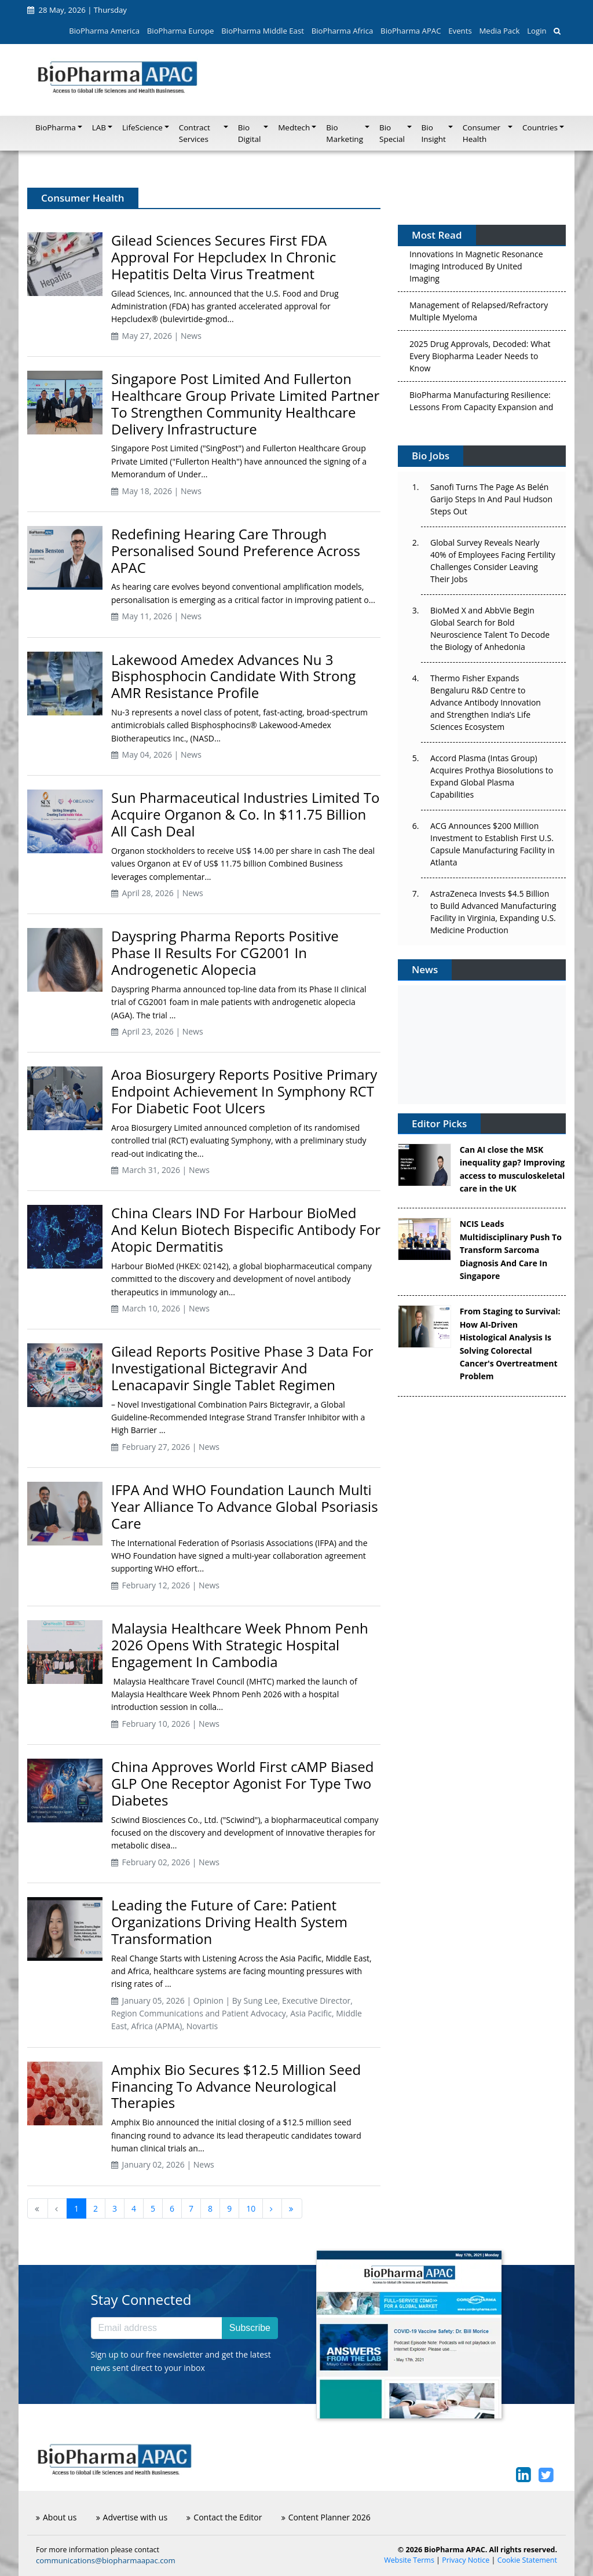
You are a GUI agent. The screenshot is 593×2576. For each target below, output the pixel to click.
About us (56, 2517)
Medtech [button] (294, 127)
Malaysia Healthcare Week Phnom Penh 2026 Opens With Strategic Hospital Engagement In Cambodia (239, 1644)
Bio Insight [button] (434, 133)
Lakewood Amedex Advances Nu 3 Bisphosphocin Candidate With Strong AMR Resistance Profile (233, 676)
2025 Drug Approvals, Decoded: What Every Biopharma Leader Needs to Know (479, 360)
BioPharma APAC (410, 30)
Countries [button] (540, 127)
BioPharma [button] (55, 127)
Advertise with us (132, 2517)
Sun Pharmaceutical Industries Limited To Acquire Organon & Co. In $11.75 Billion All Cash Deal (245, 814)
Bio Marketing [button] (344, 133)
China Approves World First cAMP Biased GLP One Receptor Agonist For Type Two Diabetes (242, 1783)
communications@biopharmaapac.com (105, 2560)
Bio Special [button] (392, 133)
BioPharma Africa (343, 30)
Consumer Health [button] (481, 133)
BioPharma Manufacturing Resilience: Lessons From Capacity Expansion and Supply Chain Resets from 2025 (481, 411)
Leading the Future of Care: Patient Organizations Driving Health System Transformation (229, 1921)
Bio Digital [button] (249, 133)
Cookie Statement (527, 2560)
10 (250, 2208)
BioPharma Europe (180, 30)
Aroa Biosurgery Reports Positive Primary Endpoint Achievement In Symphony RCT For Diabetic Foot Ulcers (244, 1091)
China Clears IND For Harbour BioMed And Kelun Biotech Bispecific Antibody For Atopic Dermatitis (245, 1229)
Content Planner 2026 (326, 2517)
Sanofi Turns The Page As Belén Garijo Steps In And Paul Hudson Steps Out (491, 499)
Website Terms (409, 2560)
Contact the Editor (224, 2517)
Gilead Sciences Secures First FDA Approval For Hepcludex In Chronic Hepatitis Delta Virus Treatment (223, 257)
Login (536, 30)
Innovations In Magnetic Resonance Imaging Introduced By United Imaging (476, 270)
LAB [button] (99, 127)
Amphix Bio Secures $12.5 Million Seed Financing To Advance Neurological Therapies (236, 2086)
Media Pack (499, 30)
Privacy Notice (465, 2560)
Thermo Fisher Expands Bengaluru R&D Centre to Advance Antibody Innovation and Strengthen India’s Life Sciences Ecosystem (485, 702)
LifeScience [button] (142, 127)
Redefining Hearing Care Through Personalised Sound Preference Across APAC (235, 550)
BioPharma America (104, 30)
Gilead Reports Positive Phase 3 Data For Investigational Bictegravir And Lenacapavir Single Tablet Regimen (242, 1368)
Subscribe (249, 2328)
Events (459, 30)
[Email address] (156, 2328)
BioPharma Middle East (262, 30)
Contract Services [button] (194, 133)
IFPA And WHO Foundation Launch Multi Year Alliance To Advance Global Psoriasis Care (244, 1506)
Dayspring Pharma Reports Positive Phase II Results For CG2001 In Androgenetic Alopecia (225, 952)
